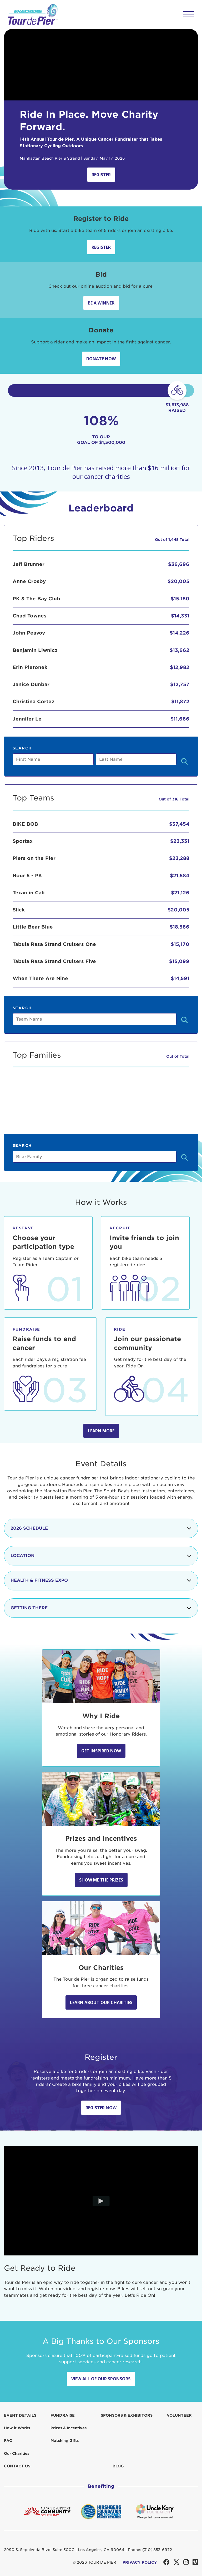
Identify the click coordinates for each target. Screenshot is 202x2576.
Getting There (101, 1608)
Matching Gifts (64, 2440)
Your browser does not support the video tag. (101, 64)
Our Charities (16, 2453)
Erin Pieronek (30, 667)
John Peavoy (29, 633)
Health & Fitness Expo (101, 1580)
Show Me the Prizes (101, 1880)
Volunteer (179, 2415)
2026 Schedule (101, 1528)
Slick (19, 909)
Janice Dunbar (31, 684)
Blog (118, 2466)
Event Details (20, 2415)
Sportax (23, 841)
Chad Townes (30, 615)
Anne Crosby (29, 581)
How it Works (17, 2428)
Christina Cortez (33, 701)
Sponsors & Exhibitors (127, 2415)
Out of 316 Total (174, 799)
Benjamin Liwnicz (35, 650)
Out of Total (177, 1056)
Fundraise (62, 2415)
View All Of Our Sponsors (100, 2379)
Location (101, 1556)
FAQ (8, 2440)
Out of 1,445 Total (172, 539)
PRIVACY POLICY (140, 2562)
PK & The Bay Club (36, 598)
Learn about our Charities (101, 2002)
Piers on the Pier (34, 858)
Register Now (101, 2108)
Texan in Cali (29, 892)
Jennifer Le (27, 719)
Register (101, 175)
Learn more (101, 1431)
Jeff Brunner (28, 564)
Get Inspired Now (101, 1751)
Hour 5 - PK (27, 875)
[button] (188, 14)
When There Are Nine (40, 978)
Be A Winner (101, 303)
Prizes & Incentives (68, 2428)
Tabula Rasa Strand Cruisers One (54, 944)
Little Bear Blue (33, 927)
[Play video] (101, 2200)
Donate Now (101, 359)
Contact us (17, 2466)
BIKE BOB (25, 824)
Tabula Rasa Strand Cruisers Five (54, 961)
